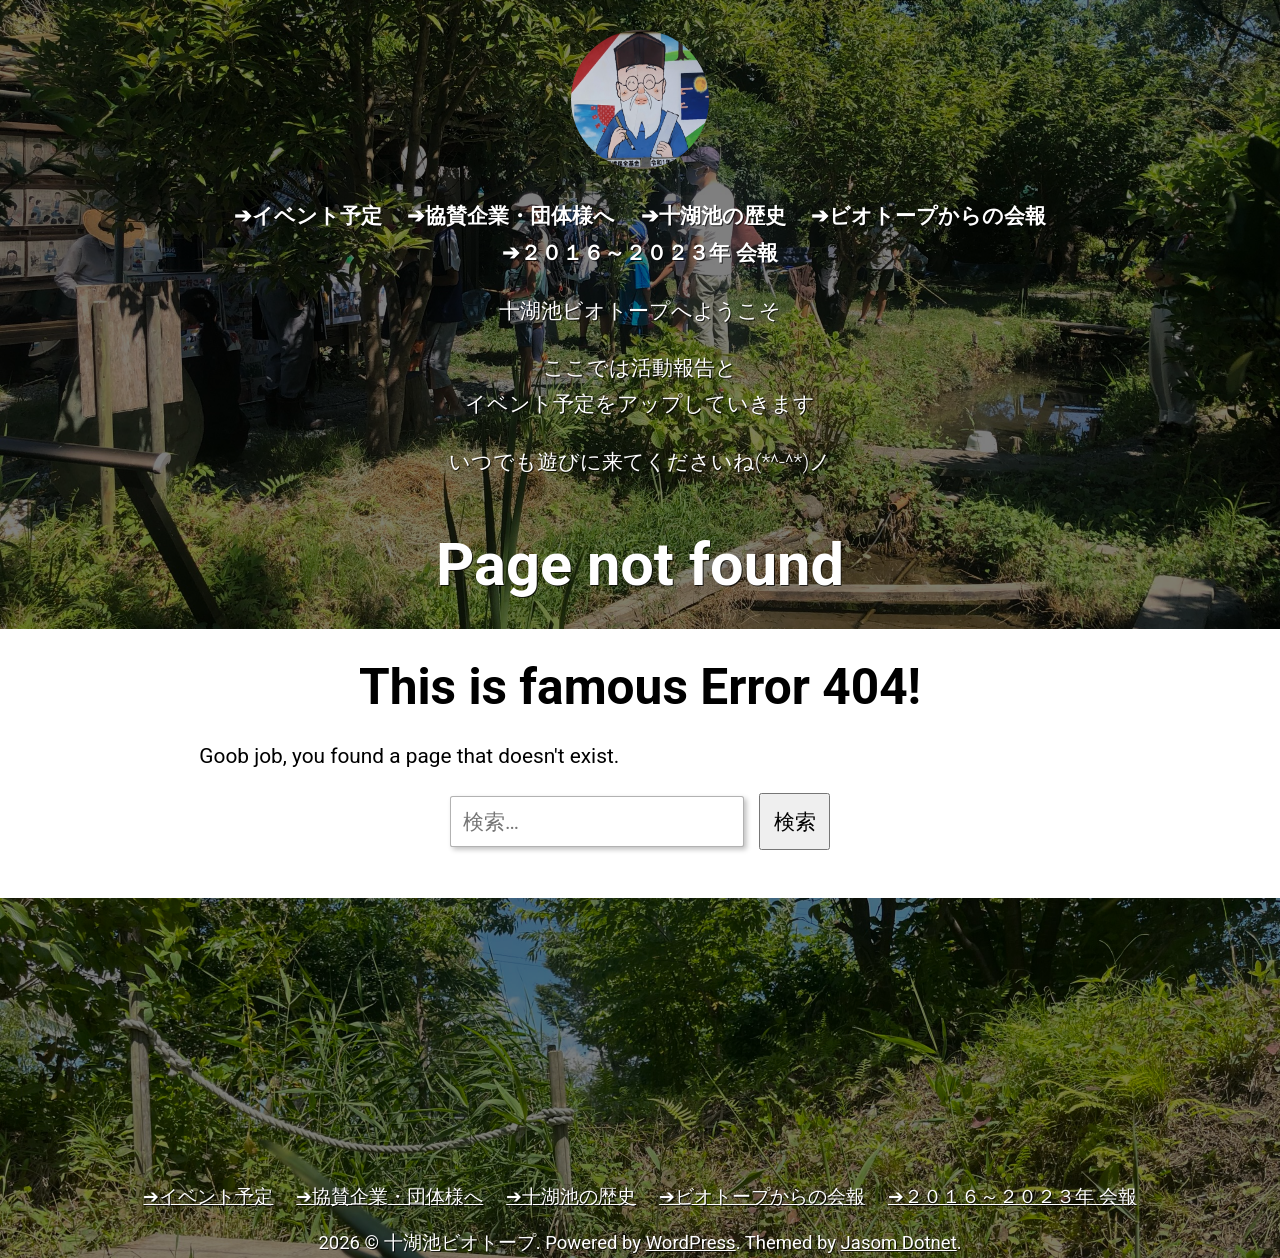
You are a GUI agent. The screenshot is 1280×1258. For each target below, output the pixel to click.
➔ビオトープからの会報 (928, 216)
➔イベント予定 (308, 216)
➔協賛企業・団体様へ (511, 216)
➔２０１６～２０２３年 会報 (639, 253)
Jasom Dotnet (899, 1243)
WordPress (691, 1243)
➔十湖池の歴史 (713, 216)
